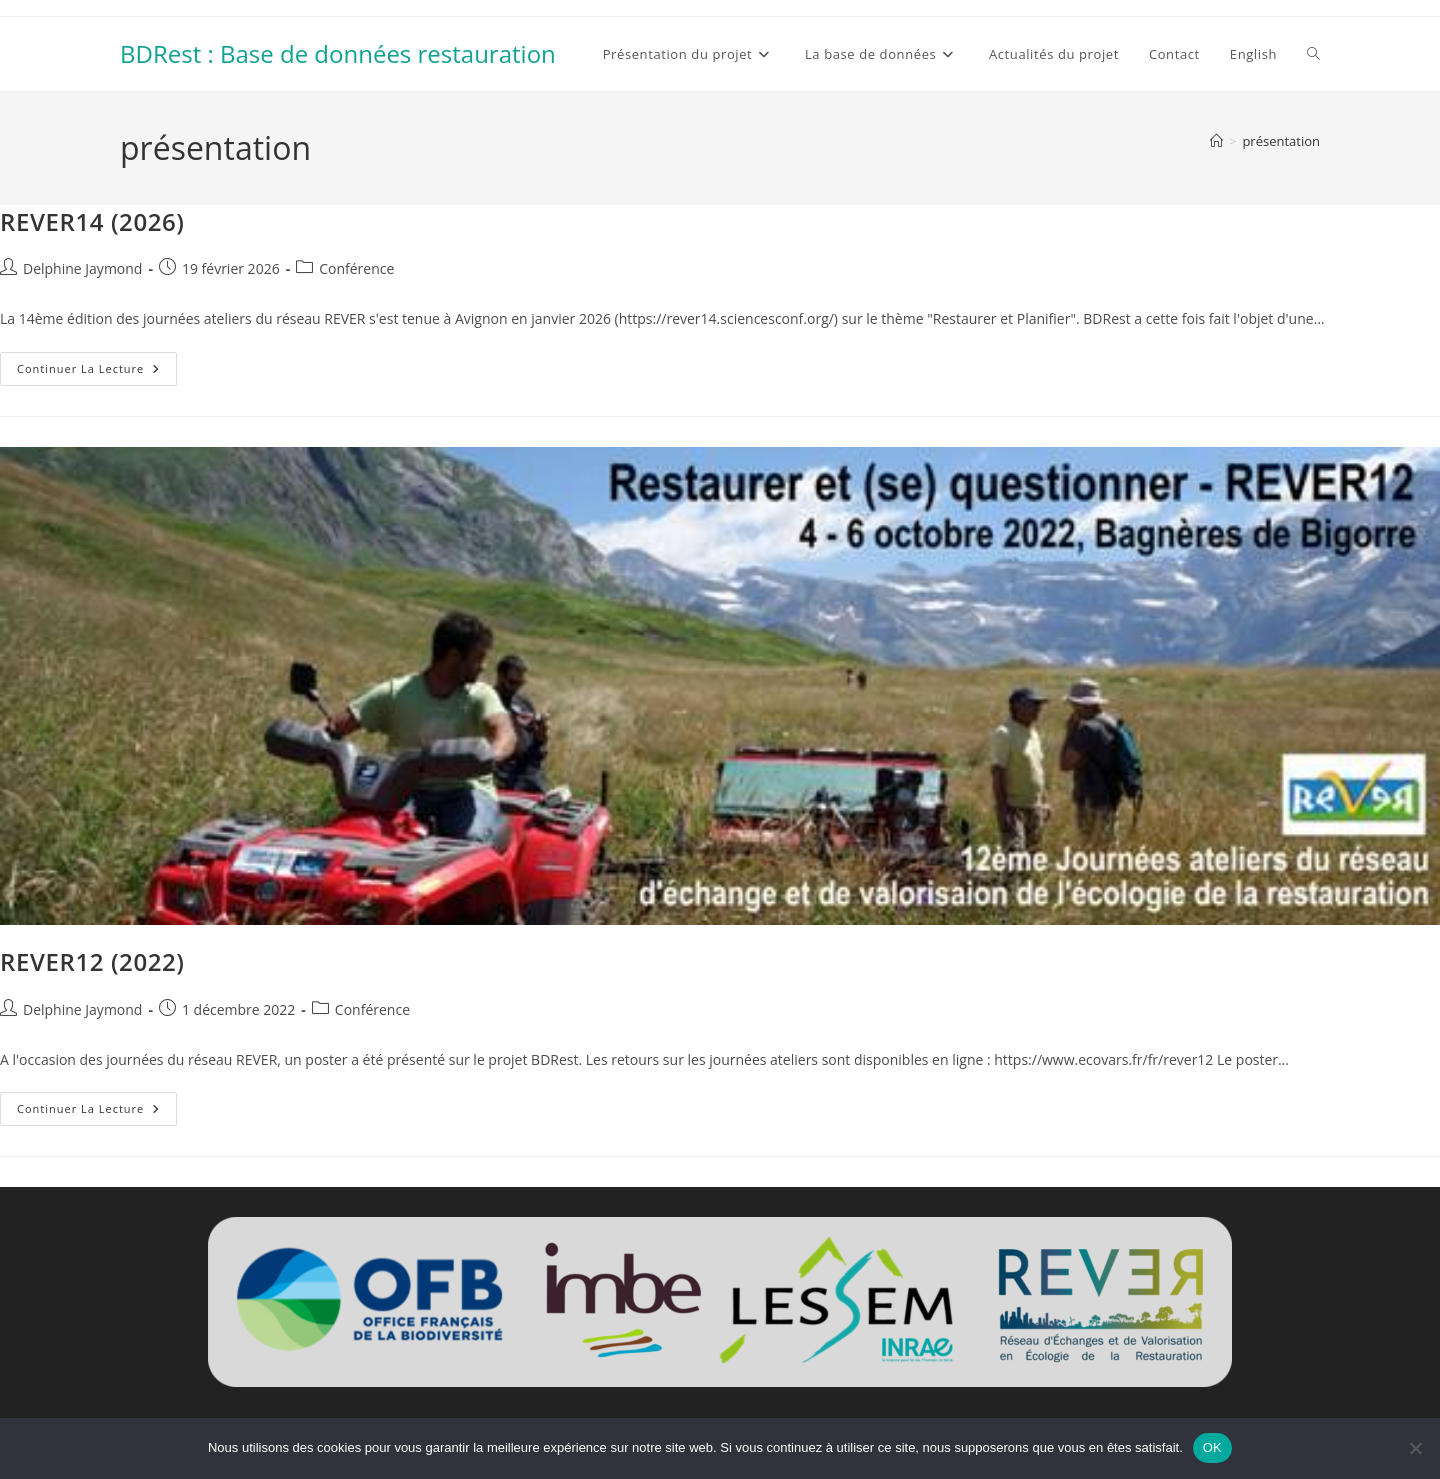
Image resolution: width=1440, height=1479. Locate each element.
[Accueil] (1216, 141)
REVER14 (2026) (92, 221)
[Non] (1415, 1448)
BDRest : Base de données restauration (338, 53)
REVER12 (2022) (92, 961)
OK (1212, 1447)
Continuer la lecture (97, 372)
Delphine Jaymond (82, 268)
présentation (1281, 141)
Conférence (356, 268)
